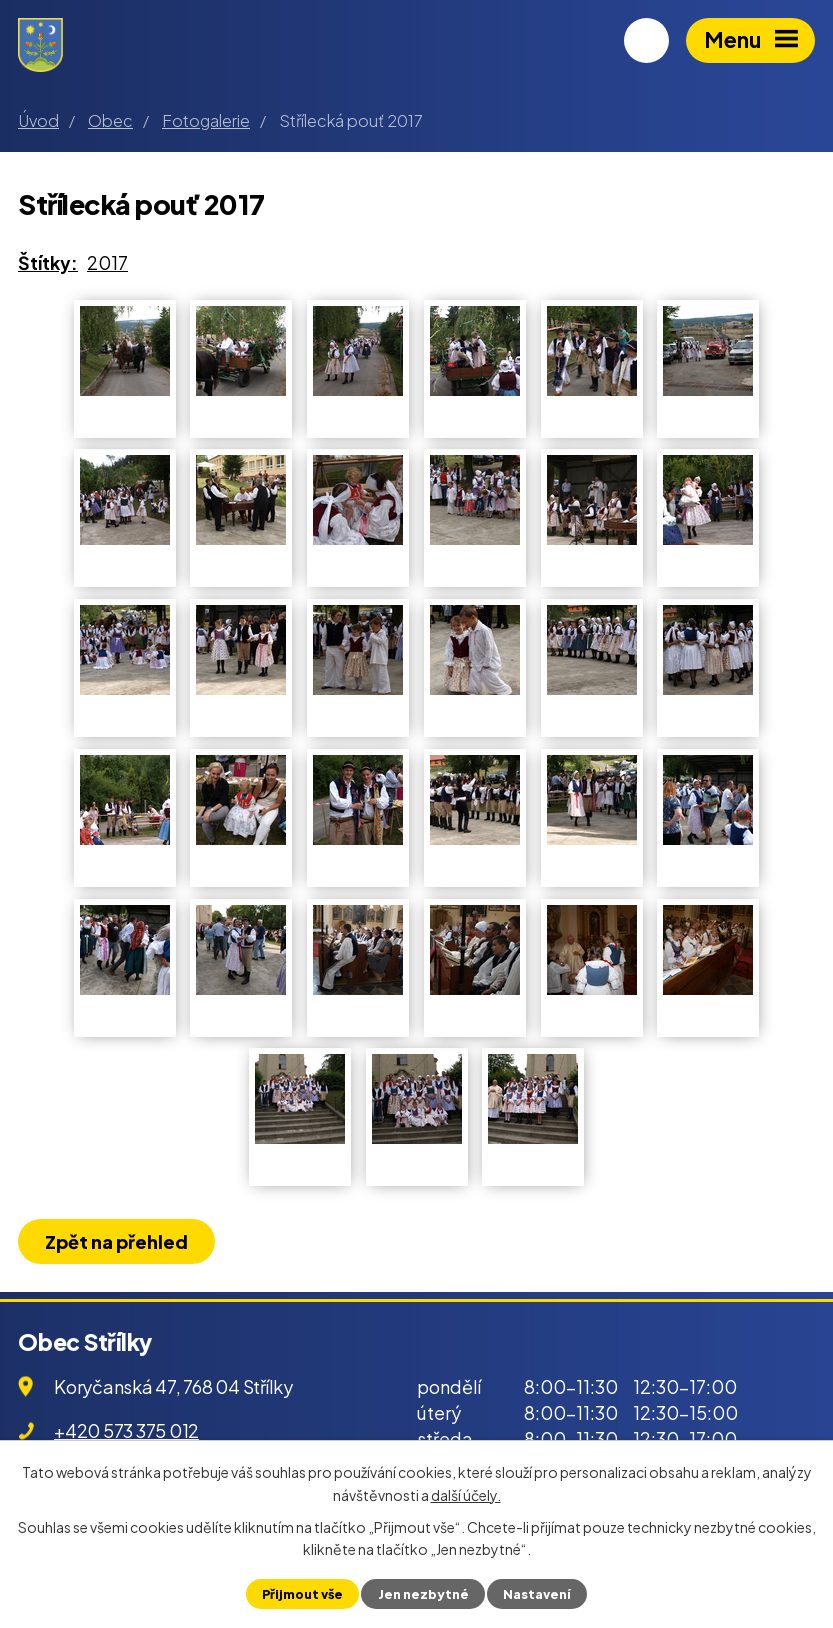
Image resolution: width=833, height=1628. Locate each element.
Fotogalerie (206, 120)
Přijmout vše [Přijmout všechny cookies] (302, 1594)
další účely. (466, 1494)
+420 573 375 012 (126, 1430)
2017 (107, 262)
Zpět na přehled (116, 1241)
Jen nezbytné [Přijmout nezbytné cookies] (423, 1594)
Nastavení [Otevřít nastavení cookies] (537, 1594)
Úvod (38, 120)
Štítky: (48, 262)
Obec (110, 120)
